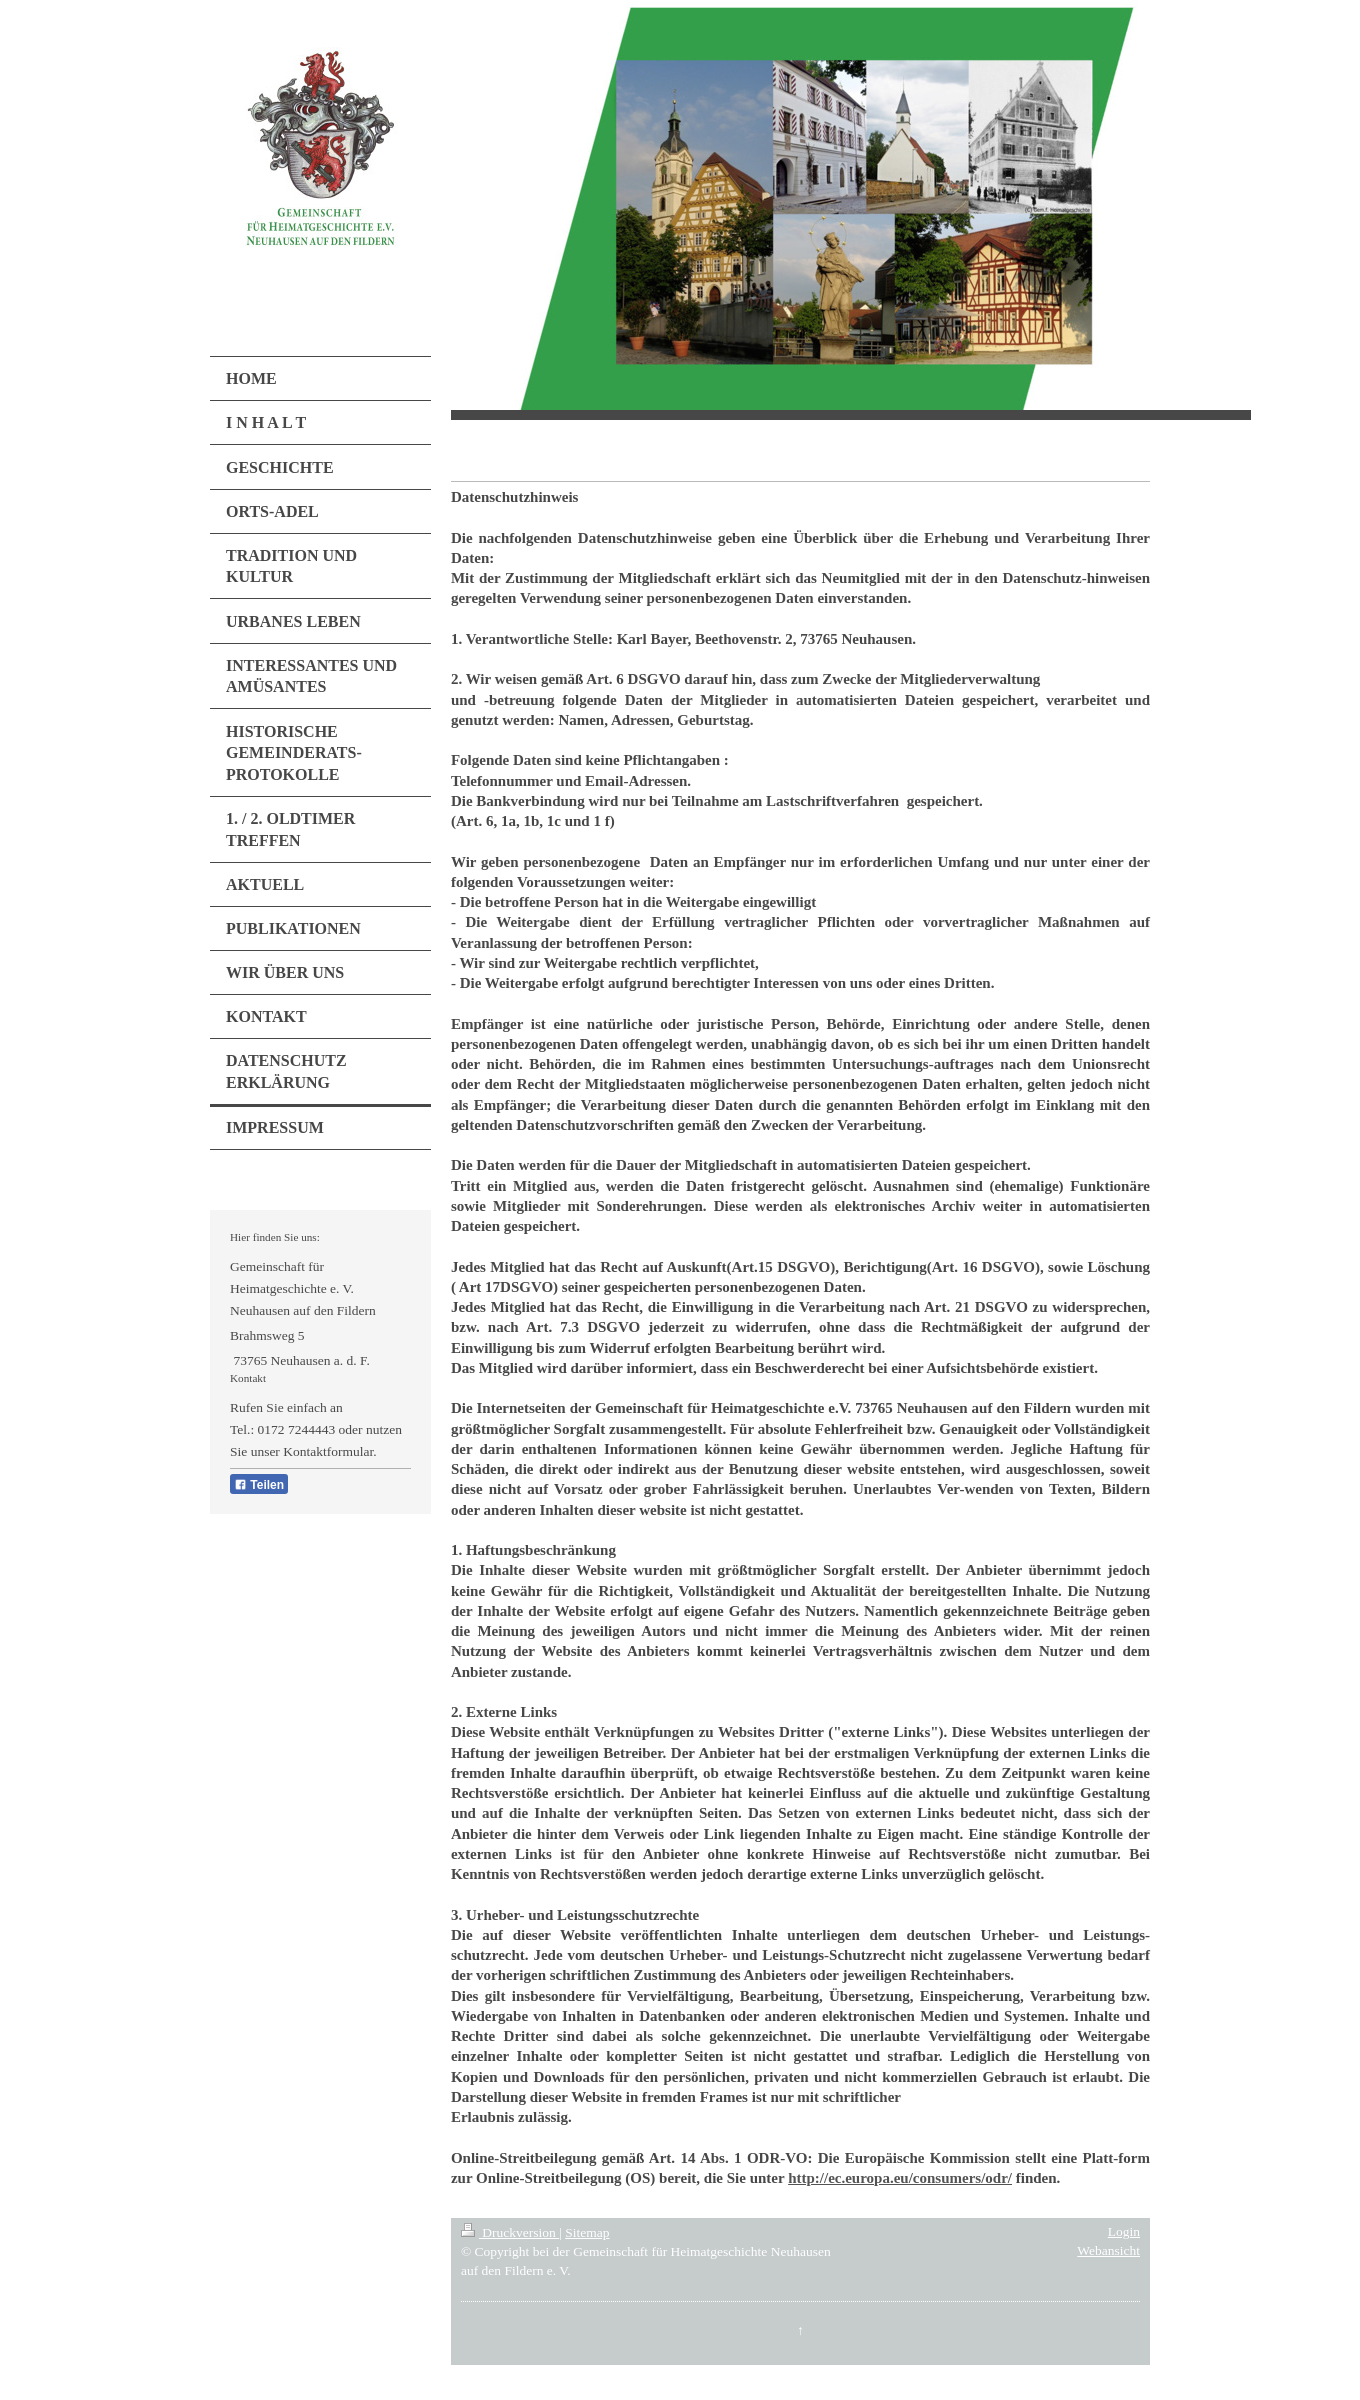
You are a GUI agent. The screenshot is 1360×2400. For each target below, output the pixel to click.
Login (1124, 2231)
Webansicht (1108, 2250)
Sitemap (587, 2232)
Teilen (259, 1485)
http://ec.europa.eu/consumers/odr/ (900, 2178)
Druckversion (510, 2232)
